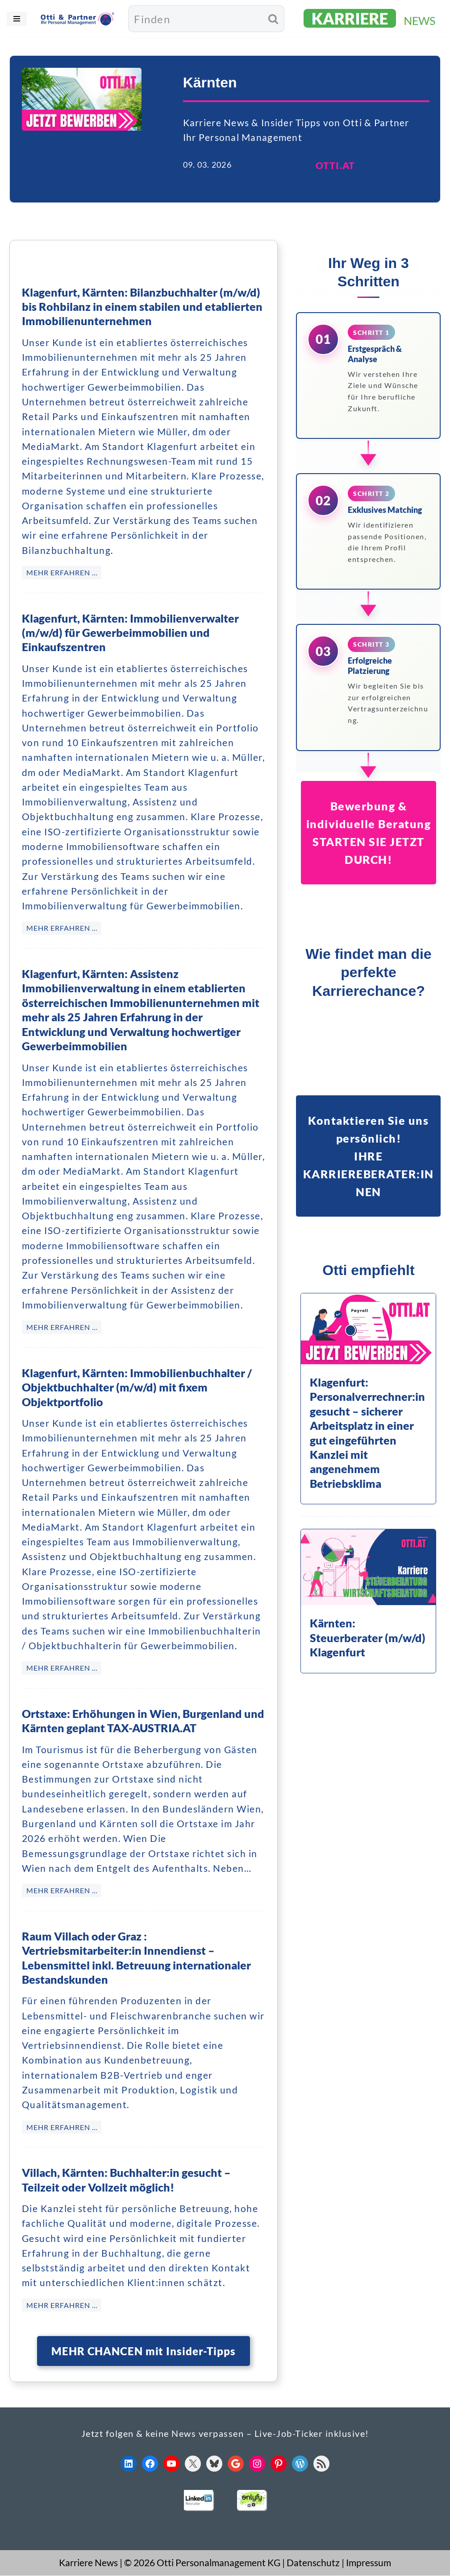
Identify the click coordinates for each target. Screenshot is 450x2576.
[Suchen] (195, 18)
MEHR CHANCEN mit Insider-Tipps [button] (143, 2351)
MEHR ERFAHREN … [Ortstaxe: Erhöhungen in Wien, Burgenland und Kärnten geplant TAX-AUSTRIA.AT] (62, 1891)
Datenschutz (313, 2563)
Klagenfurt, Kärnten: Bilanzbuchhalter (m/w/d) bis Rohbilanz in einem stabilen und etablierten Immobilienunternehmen (142, 307)
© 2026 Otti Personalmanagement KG (202, 2563)
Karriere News (88, 2563)
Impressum (368, 2563)
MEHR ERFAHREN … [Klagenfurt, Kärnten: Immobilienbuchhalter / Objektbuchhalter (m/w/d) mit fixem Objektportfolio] (62, 1668)
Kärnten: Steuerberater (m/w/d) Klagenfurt (368, 1638)
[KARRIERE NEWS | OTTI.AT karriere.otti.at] (370, 19)
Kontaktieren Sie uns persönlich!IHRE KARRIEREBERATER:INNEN (368, 1156)
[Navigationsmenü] (17, 19)
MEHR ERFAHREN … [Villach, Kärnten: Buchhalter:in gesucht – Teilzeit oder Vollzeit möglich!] (62, 2306)
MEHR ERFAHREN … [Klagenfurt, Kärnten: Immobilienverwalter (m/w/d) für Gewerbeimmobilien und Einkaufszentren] (62, 929)
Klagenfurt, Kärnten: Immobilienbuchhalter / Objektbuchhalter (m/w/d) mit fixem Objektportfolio (137, 1388)
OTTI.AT (336, 166)
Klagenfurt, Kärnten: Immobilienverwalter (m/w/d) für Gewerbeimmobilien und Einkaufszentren (130, 633)
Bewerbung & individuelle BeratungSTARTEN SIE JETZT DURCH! (368, 833)
